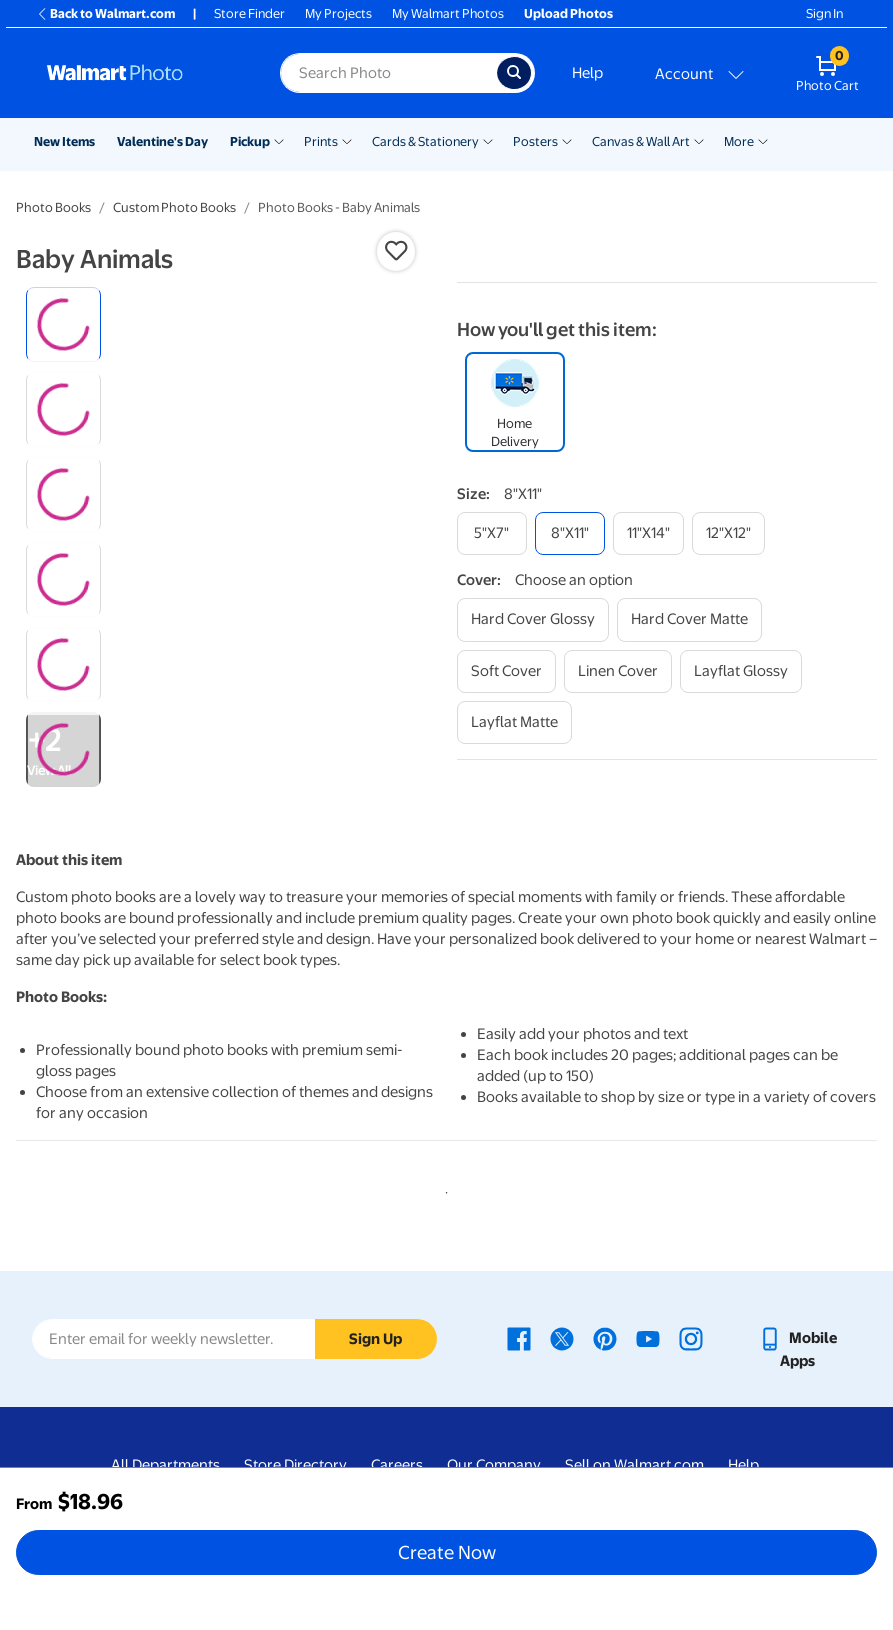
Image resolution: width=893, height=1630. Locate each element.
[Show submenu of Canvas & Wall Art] (699, 140)
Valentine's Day (162, 141)
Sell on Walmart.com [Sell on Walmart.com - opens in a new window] (634, 1465)
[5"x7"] (492, 533)
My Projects (338, 13)
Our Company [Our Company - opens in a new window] (494, 1465)
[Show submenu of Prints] (347, 140)
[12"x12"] (728, 533)
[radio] (63, 324)
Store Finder (249, 13)
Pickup (250, 141)
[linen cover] (618, 671)
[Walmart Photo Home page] (142, 73)
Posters (535, 141)
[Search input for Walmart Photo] (388, 73)
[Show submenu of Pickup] (279, 140)
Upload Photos (568, 13)
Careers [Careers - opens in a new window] (397, 1465)
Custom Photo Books (174, 207)
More (739, 141)
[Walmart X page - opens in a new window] (562, 1338)
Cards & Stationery (425, 141)
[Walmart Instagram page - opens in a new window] (691, 1338)
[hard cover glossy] (533, 619)
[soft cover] (506, 671)
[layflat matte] (514, 722)
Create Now (447, 1552)
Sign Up (375, 1339)
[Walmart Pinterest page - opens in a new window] (605, 1338)
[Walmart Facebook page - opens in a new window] (519, 1338)
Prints (321, 141)
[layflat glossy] (741, 671)
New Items (64, 141)
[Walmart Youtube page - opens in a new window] (648, 1338)
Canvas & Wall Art (641, 141)
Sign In (824, 13)
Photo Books (53, 207)
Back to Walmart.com (105, 13)
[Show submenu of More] (763, 140)
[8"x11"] (570, 533)
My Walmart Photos (448, 13)
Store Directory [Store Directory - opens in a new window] (295, 1465)
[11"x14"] (648, 533)
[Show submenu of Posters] (567, 140)
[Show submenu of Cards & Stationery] (488, 140)
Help (587, 73)
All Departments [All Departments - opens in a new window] (165, 1465)
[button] (396, 251)
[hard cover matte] (689, 619)
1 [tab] (443, 1189)
